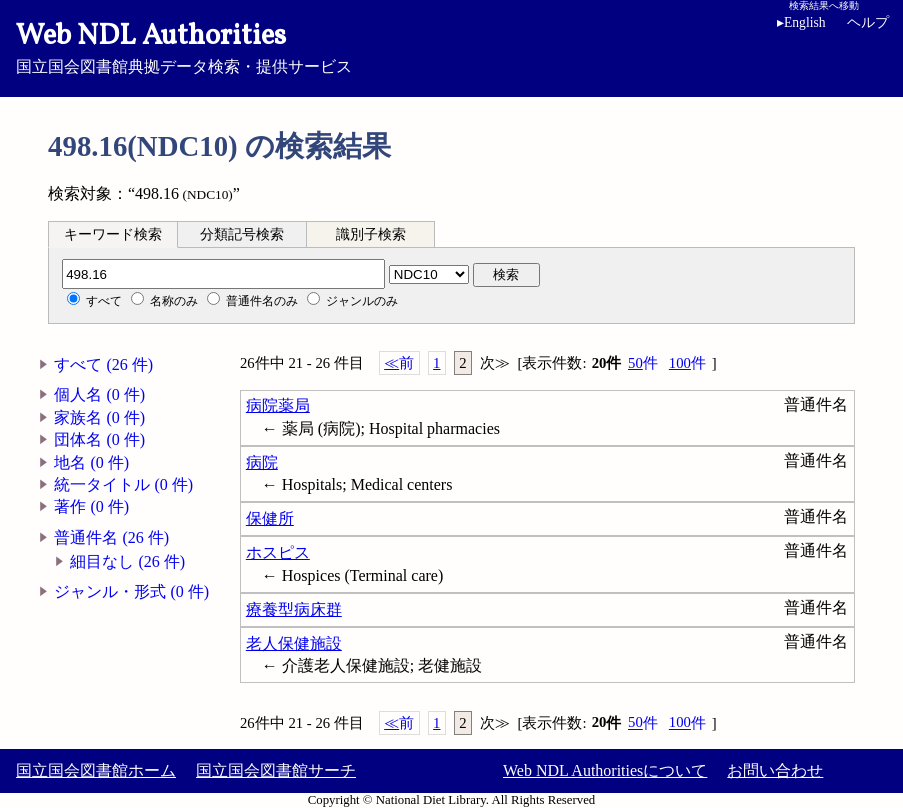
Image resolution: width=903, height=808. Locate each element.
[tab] (113, 234)
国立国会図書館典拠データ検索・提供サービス (451, 46)
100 (687, 363)
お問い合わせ (775, 770)
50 (643, 363)
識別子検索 (371, 234)
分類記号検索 (242, 234)
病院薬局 (278, 405)
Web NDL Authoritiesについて (605, 770)
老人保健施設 (294, 643)
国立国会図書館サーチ (276, 770)
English (801, 22)
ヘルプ (868, 22)
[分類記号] (223, 274)
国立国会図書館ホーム (96, 770)
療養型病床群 (294, 609)
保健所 (270, 518)
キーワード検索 (113, 234)
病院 (262, 462)
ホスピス (278, 552)
